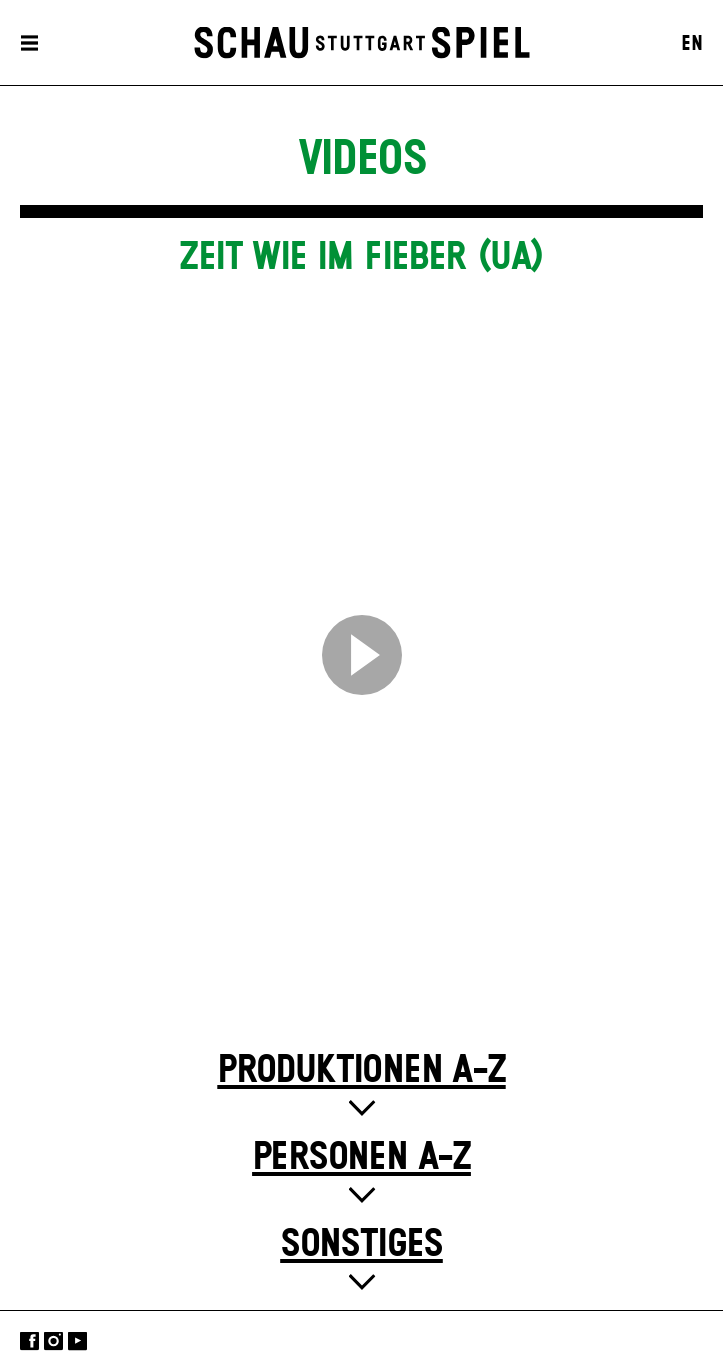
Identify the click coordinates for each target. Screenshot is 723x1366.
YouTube (77, 1340)
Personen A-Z (361, 1157)
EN (692, 44)
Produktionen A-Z (361, 1070)
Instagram (53, 1340)
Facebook (29, 1340)
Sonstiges (361, 1244)
